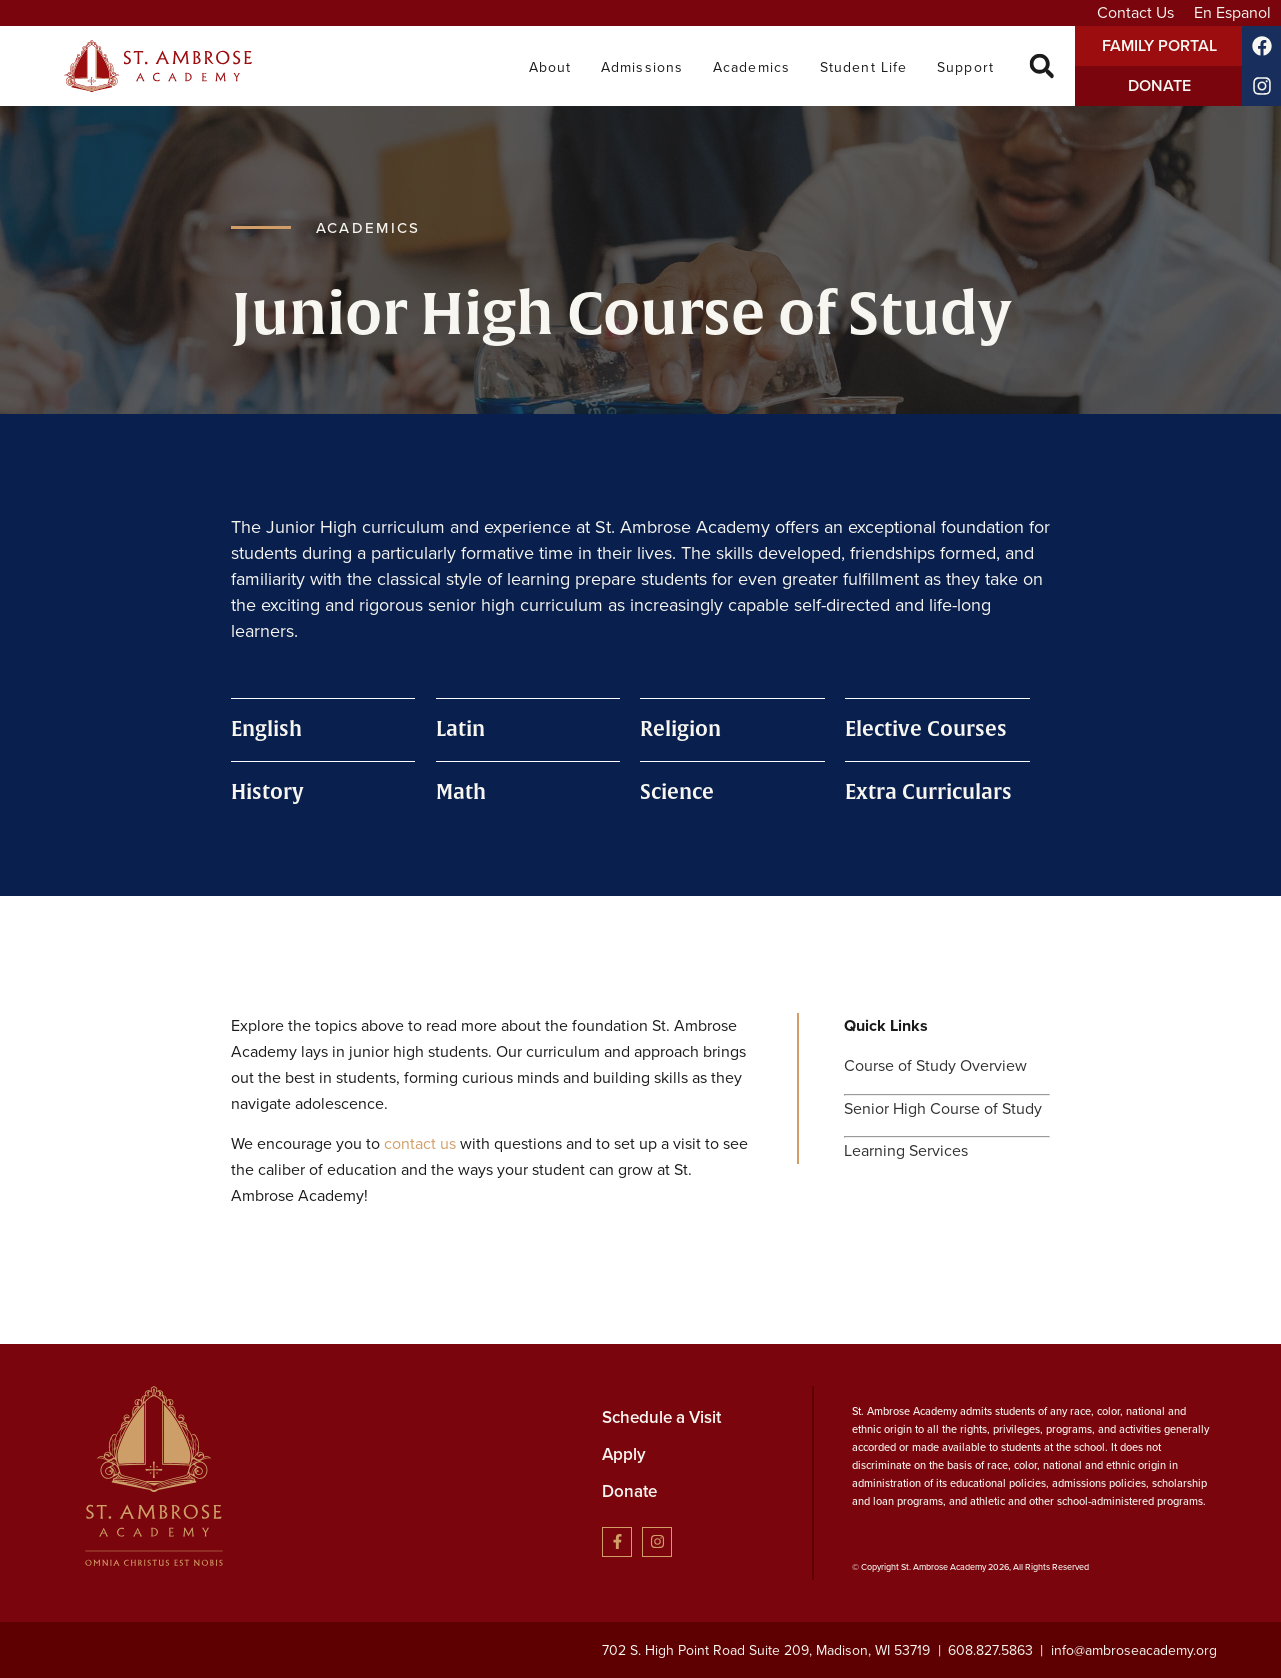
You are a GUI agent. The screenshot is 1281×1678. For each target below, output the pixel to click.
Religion (680, 729)
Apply (624, 1454)
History (267, 792)
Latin (460, 729)
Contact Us (1135, 12)
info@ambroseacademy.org (1134, 1650)
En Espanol (1232, 12)
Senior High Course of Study (943, 1108)
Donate (629, 1491)
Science (677, 792)
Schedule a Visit (661, 1417)
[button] (1041, 66)
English (266, 729)
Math (461, 792)
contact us (420, 1143)
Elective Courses (926, 729)
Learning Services (906, 1150)
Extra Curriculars (928, 792)
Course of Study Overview (935, 1065)
